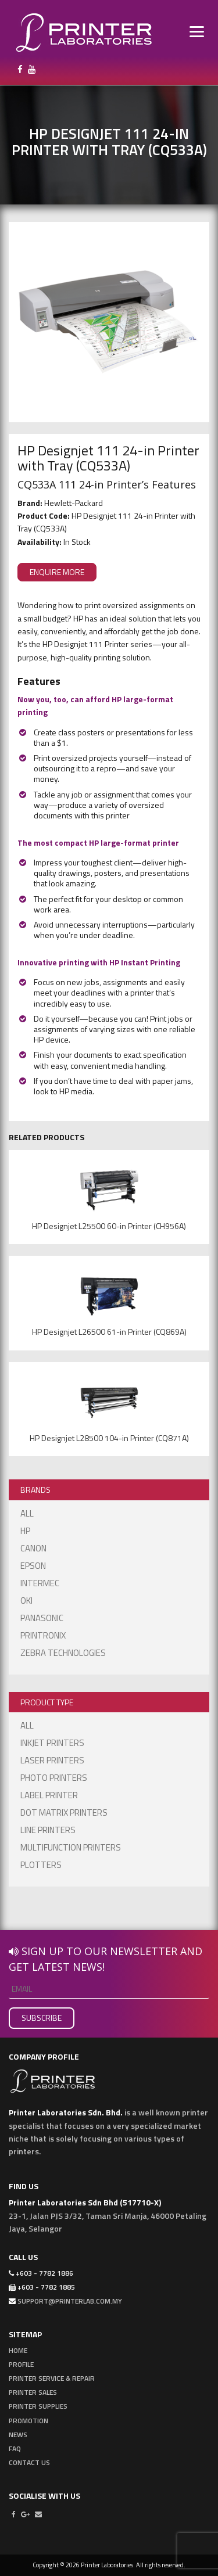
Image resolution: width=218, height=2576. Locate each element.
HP (25, 1530)
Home (18, 2350)
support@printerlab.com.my (69, 2300)
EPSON (33, 1565)
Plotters (41, 1864)
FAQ (15, 2448)
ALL (27, 1513)
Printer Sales (33, 2392)
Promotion (28, 2420)
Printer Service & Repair (52, 2378)
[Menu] (197, 30)
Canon (33, 1548)
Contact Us (29, 2462)
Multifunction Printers (70, 1847)
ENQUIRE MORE (57, 572)
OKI (26, 1600)
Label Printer (49, 1795)
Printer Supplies (38, 2406)
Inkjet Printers (52, 1742)
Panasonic (41, 1618)
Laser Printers (52, 1760)
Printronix (43, 1635)
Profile (21, 2364)
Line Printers (48, 1830)
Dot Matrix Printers (64, 1812)
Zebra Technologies (63, 1652)
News (18, 2434)
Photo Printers (53, 1777)
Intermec (39, 1583)
